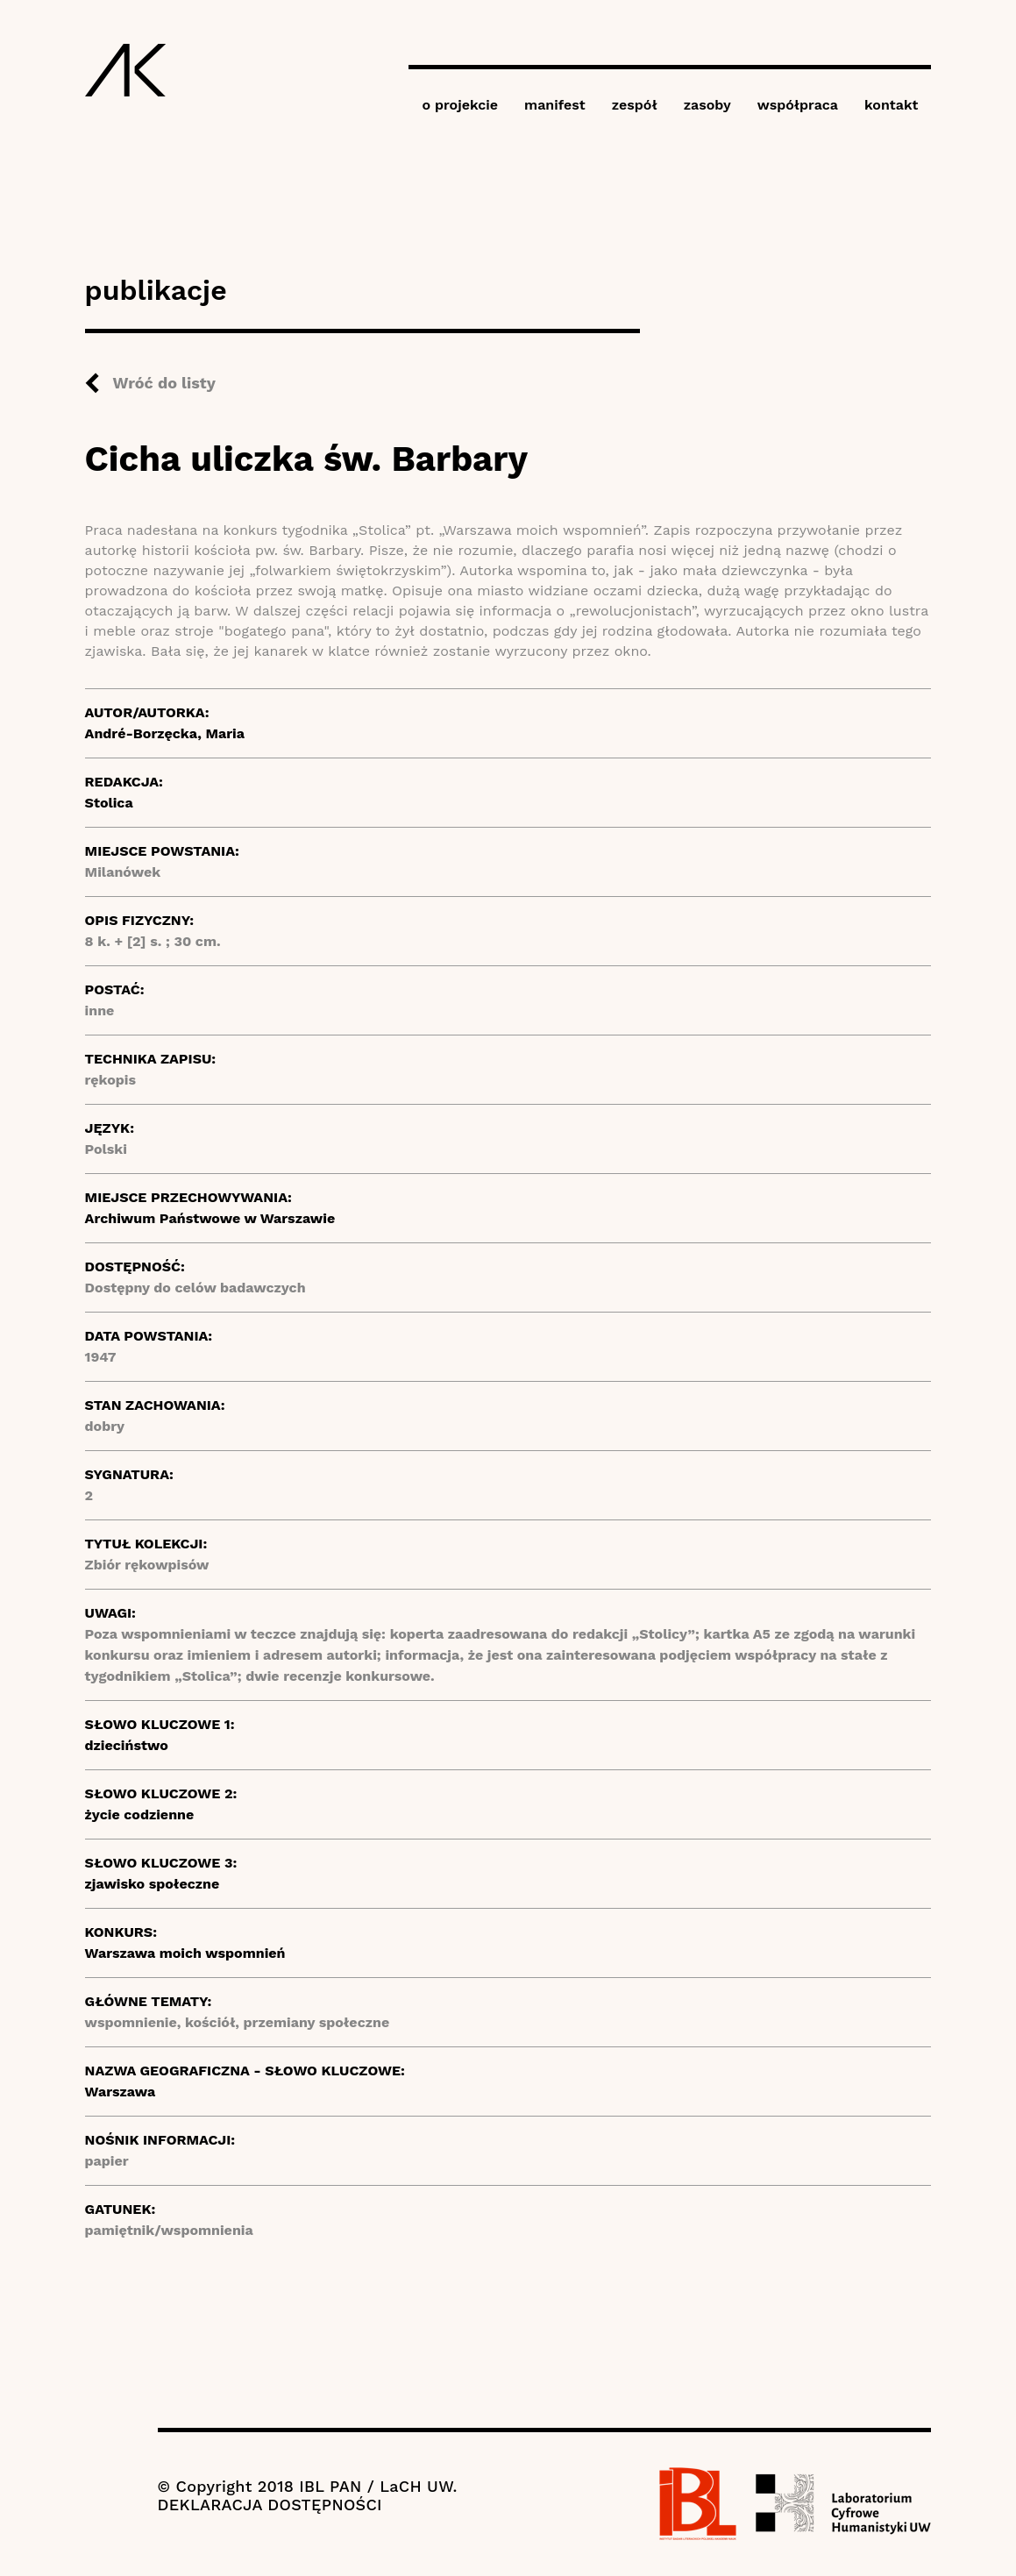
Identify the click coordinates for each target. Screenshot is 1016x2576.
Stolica (109, 802)
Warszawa (120, 2091)
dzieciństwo (126, 1745)
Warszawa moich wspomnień (185, 1953)
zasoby (707, 104)
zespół (634, 104)
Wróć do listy (164, 383)
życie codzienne (140, 1814)
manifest (555, 104)
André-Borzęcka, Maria (165, 733)
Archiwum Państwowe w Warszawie (210, 1218)
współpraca (797, 104)
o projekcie (460, 104)
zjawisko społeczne (152, 1883)
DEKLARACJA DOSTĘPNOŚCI (270, 2504)
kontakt (891, 104)
